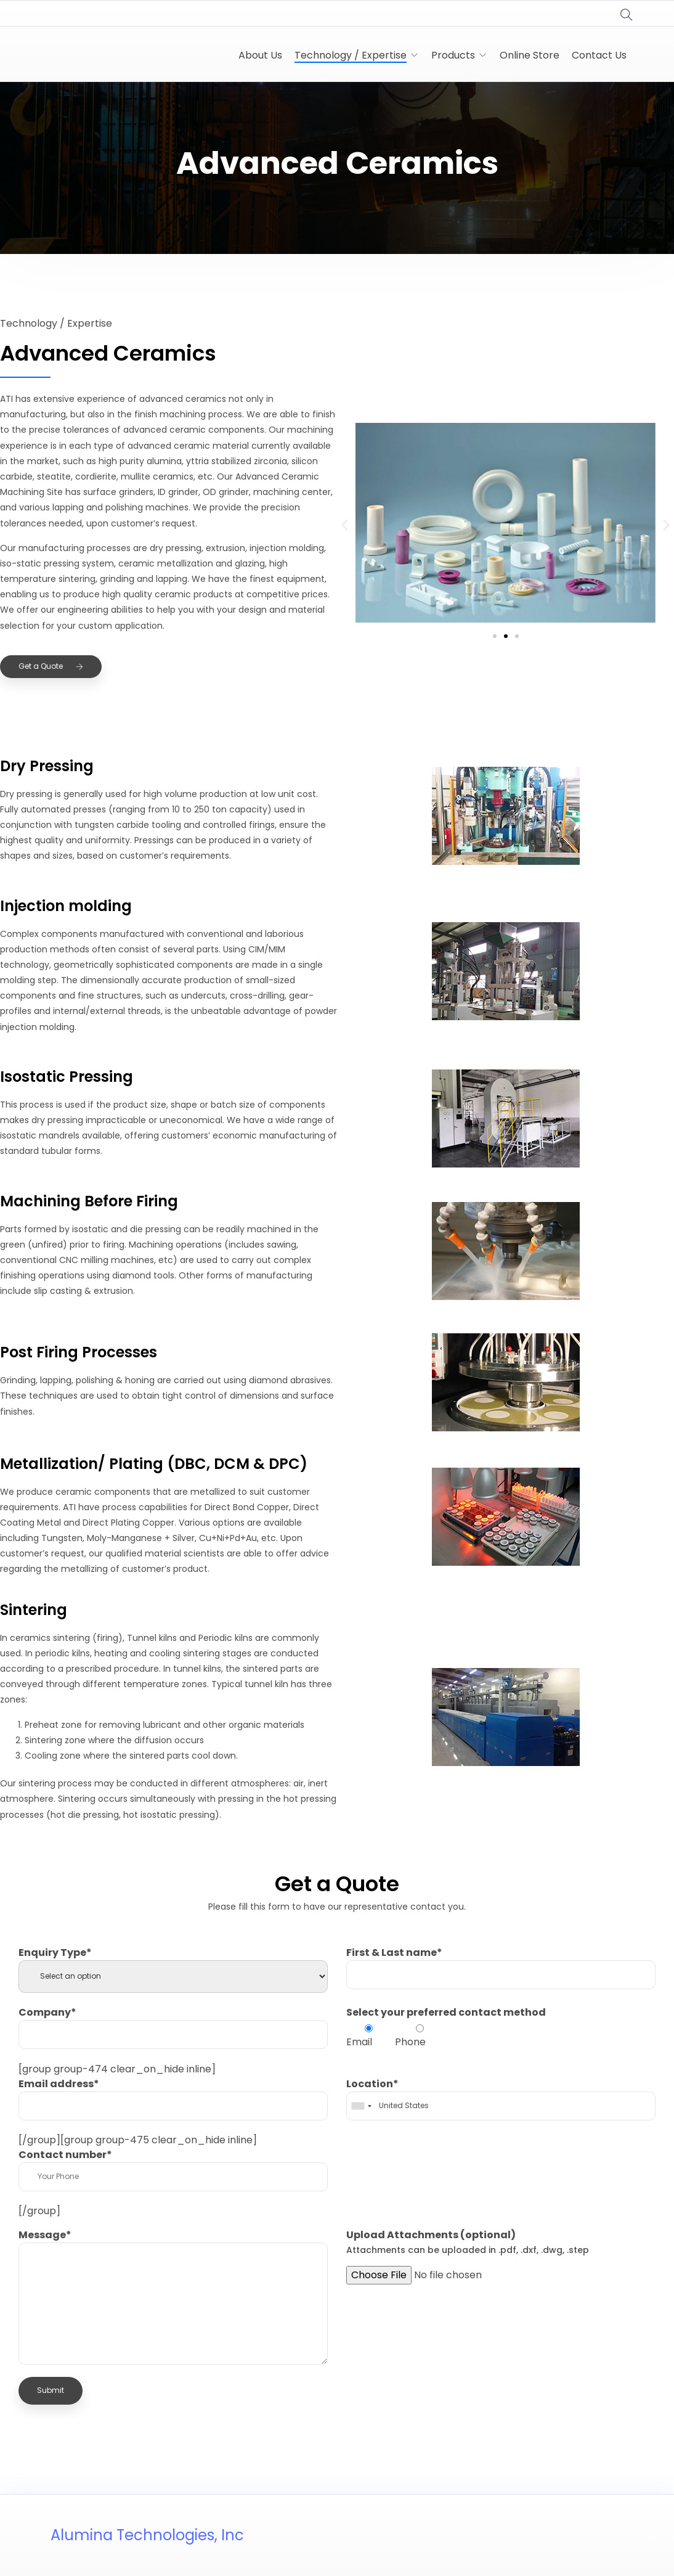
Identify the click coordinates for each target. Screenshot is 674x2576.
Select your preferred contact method (446, 2012)
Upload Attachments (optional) (467, 2242)
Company (47, 2012)
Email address (58, 2084)
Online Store (529, 55)
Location (372, 2084)
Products (453, 55)
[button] (344, 525)
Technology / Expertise (350, 55)
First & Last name (394, 1952)
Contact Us (599, 55)
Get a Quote (50, 666)
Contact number (65, 2155)
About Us (260, 55)
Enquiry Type (55, 1952)
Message (44, 2235)
